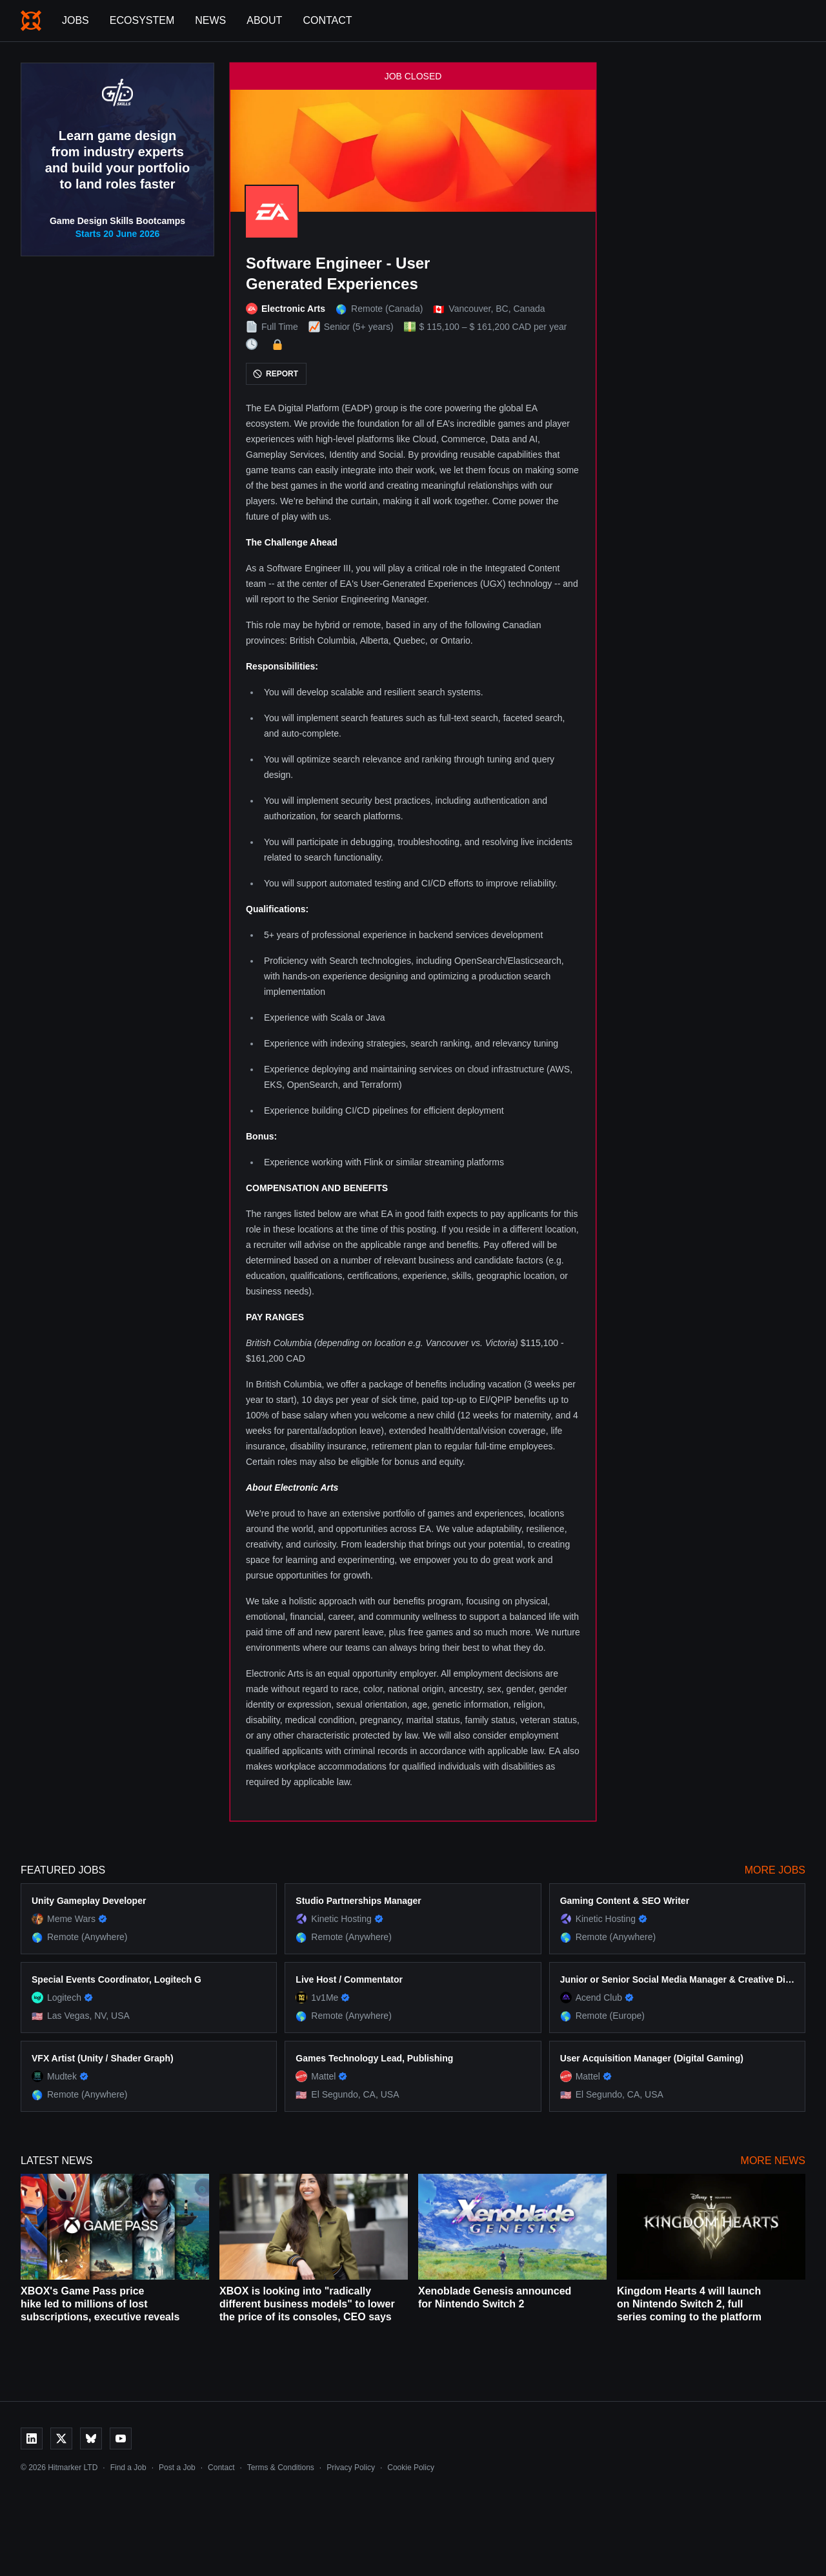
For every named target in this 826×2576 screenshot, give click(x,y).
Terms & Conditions (280, 2467)
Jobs (75, 20)
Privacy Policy (351, 2467)
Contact (327, 20)
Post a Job (177, 2467)
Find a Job (128, 2467)
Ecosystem (142, 20)
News (210, 20)
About (264, 20)
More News (773, 2160)
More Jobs (775, 1870)
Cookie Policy (410, 2467)
